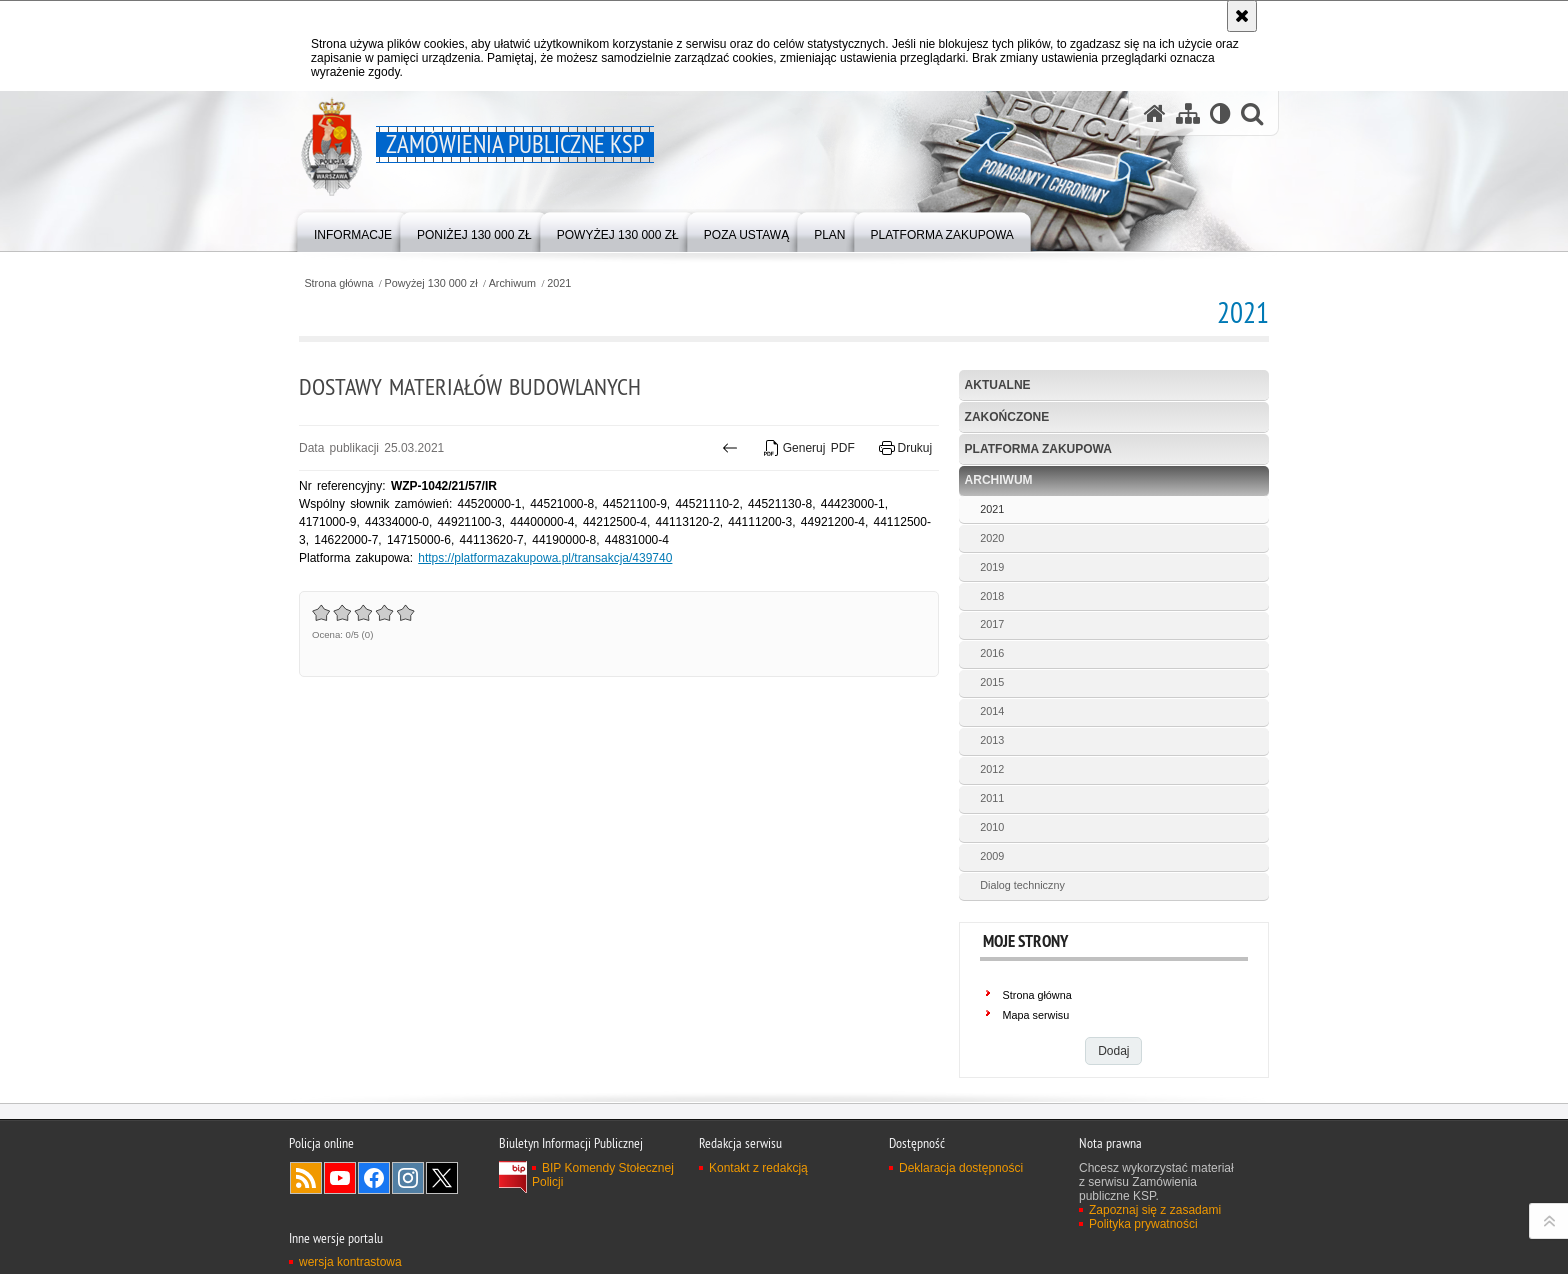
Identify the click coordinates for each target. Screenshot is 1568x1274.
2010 (992, 827)
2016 (992, 653)
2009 (992, 856)
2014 (992, 711)
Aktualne (998, 385)
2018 (992, 596)
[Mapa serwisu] (1188, 113)
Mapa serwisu (1036, 1015)
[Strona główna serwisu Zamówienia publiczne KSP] (1155, 113)
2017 (992, 624)
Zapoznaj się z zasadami (1155, 1210)
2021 (559, 283)
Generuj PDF (809, 448)
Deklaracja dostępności (961, 1168)
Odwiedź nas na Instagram (408, 1178)
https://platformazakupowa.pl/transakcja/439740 (545, 558)
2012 (992, 769)
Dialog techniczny (1022, 885)
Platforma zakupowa (1038, 449)
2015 (992, 682)
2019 (992, 567)
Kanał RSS (306, 1178)
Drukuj (905, 448)
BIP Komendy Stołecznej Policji (603, 1175)
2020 (992, 538)
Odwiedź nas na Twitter (442, 1178)
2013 (992, 740)
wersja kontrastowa (350, 1262)
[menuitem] (353, 230)
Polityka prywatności (1143, 1224)
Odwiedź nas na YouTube (340, 1178)
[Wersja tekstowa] (1220, 113)
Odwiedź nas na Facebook (374, 1178)
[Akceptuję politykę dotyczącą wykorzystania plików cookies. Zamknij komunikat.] (1242, 16)
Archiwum (512, 283)
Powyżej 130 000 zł (431, 283)
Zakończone (1007, 417)
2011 (992, 798)
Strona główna (338, 283)
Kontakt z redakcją (758, 1168)
